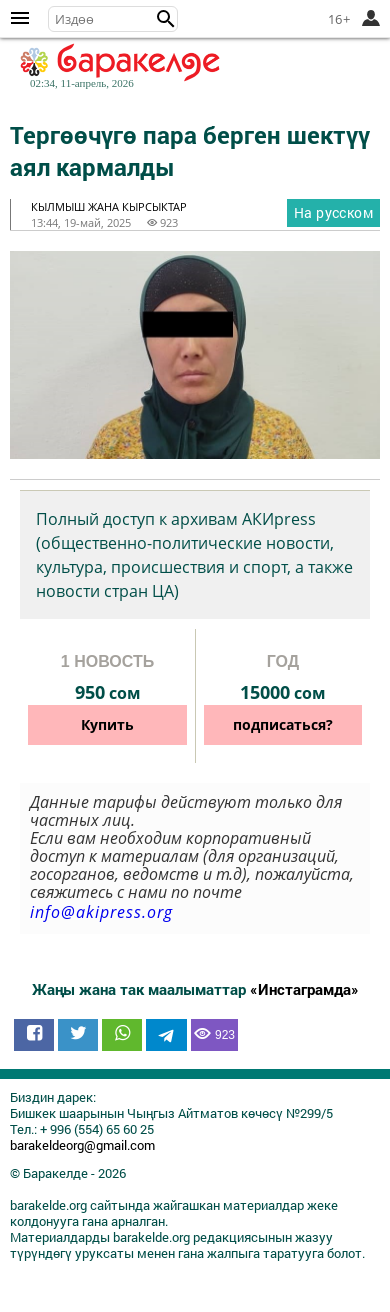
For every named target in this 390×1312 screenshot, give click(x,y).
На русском (333, 212)
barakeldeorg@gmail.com (82, 1145)
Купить (107, 724)
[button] (166, 19)
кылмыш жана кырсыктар (109, 206)
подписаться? (283, 724)
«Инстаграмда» (304, 989)
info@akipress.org (101, 912)
